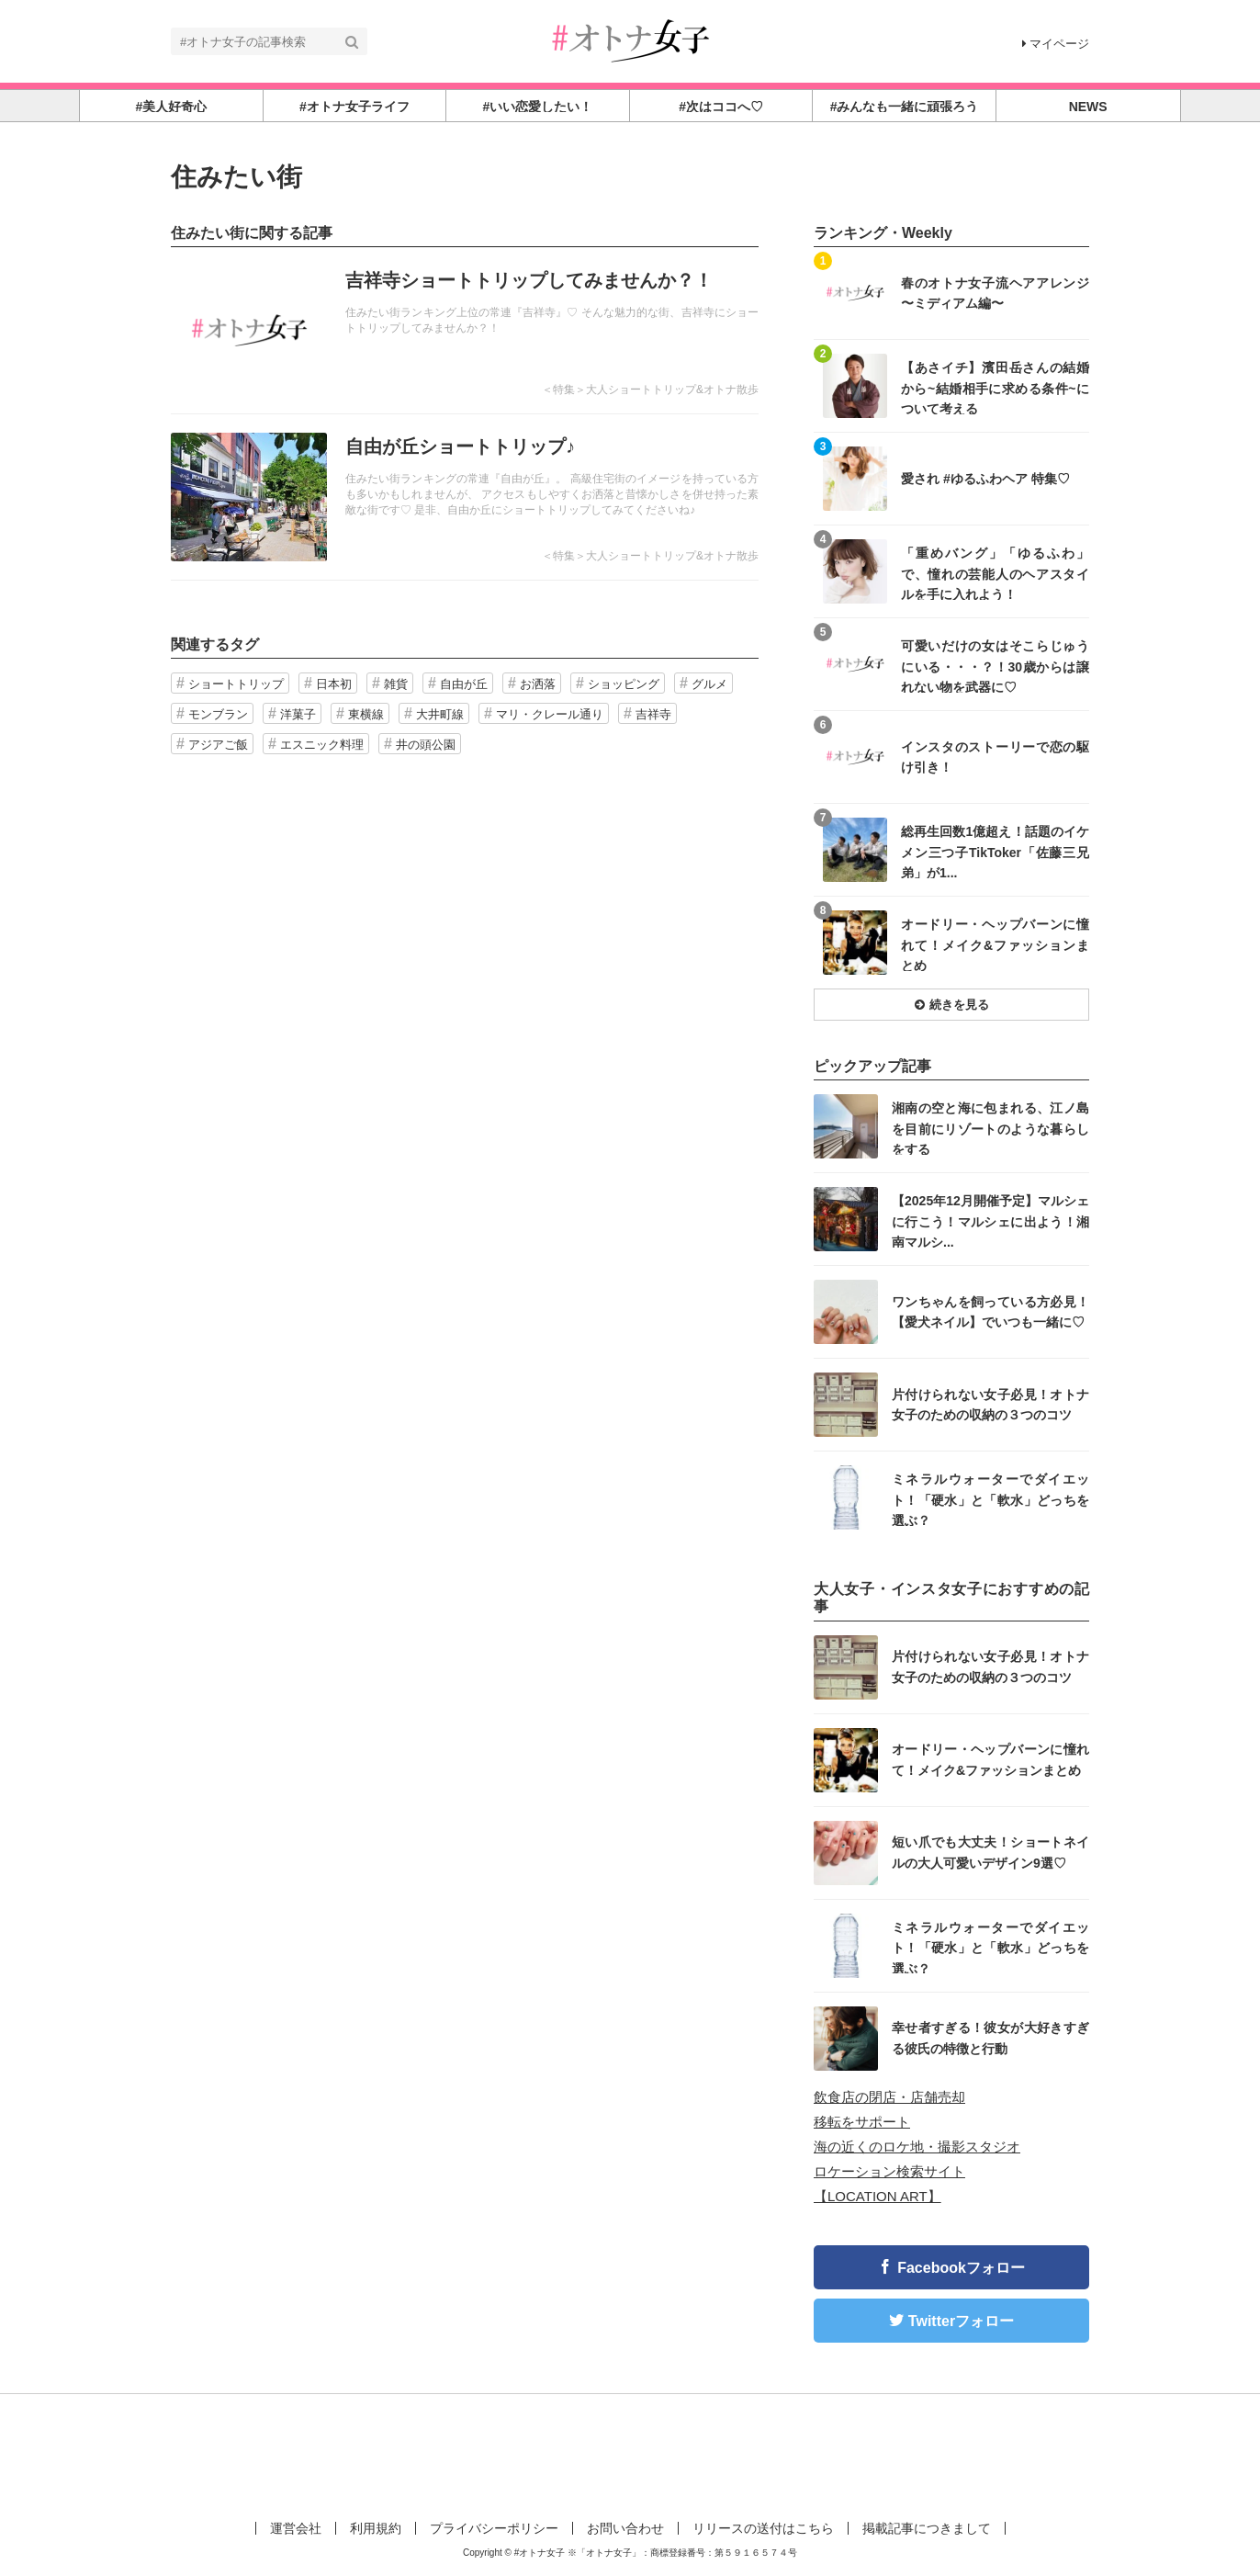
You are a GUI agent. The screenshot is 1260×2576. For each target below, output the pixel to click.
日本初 (334, 684)
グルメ (709, 684)
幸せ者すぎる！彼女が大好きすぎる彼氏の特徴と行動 (990, 2037)
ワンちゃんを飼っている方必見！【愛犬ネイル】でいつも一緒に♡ (990, 1311)
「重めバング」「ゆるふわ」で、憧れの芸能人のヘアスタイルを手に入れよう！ (995, 573)
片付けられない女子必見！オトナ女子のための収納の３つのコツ (990, 1404)
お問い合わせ (625, 2528)
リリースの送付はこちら (763, 2528)
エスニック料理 (322, 744)
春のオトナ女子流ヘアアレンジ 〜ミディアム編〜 (995, 293)
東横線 (366, 714)
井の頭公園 (426, 744)
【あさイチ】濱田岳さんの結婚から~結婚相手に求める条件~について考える (995, 387)
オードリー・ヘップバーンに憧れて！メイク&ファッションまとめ (995, 944)
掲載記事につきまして (926, 2528)
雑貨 (396, 684)
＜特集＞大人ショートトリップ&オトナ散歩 (650, 389)
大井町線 (440, 714)
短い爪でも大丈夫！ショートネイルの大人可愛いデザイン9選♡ (990, 1852)
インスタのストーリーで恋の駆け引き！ (995, 757)
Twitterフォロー (961, 2321)
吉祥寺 (653, 714)
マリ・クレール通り (549, 714)
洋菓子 (298, 714)
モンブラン (218, 714)
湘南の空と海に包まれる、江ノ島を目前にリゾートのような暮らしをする (990, 1128)
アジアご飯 (218, 744)
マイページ (1055, 44)
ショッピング (623, 684)
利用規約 (375, 2528)
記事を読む (465, 330)
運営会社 (295, 2528)
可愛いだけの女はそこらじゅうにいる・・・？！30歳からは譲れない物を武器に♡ (995, 665)
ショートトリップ (236, 684)
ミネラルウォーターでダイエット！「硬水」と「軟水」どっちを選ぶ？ (990, 1499)
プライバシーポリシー (494, 2528)
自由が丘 (464, 684)
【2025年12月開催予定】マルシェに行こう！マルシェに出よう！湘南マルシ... (990, 1220)
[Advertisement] (630, 2453)
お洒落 (538, 684)
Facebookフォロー (961, 2268)
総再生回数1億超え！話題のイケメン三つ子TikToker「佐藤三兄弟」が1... (995, 851)
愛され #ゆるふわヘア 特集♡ (985, 478)
